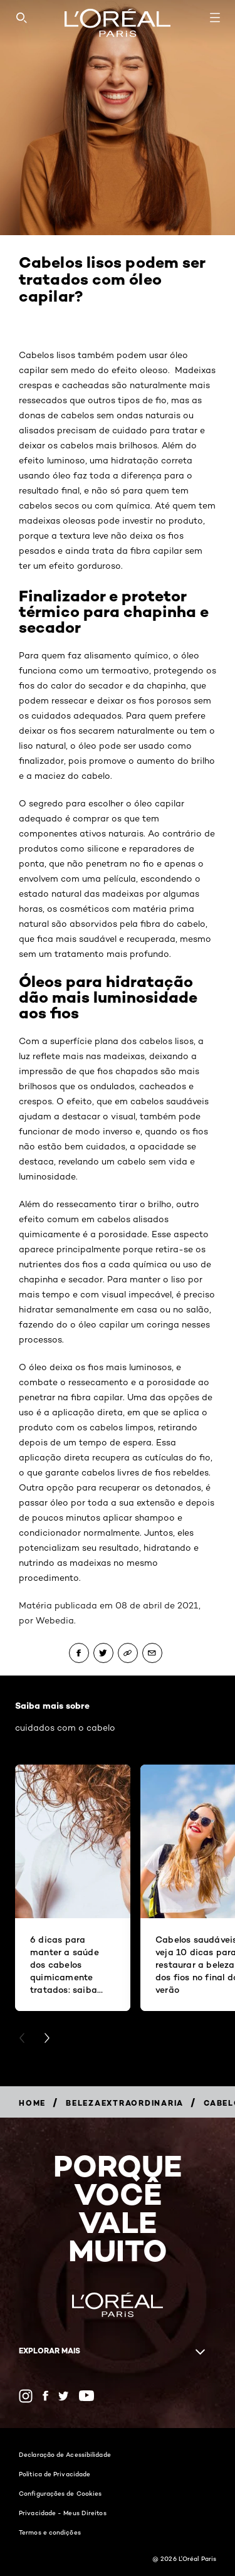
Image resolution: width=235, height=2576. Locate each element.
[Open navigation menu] (215, 17)
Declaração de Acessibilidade (65, 2454)
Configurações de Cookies (60, 2493)
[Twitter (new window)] (63, 2396)
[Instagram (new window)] (26, 2396)
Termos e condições (50, 2532)
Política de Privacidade (54, 2474)
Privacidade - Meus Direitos (63, 2512)
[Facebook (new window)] (45, 2395)
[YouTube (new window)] (86, 2395)
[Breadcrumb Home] (32, 2103)
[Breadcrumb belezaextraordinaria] (125, 2103)
